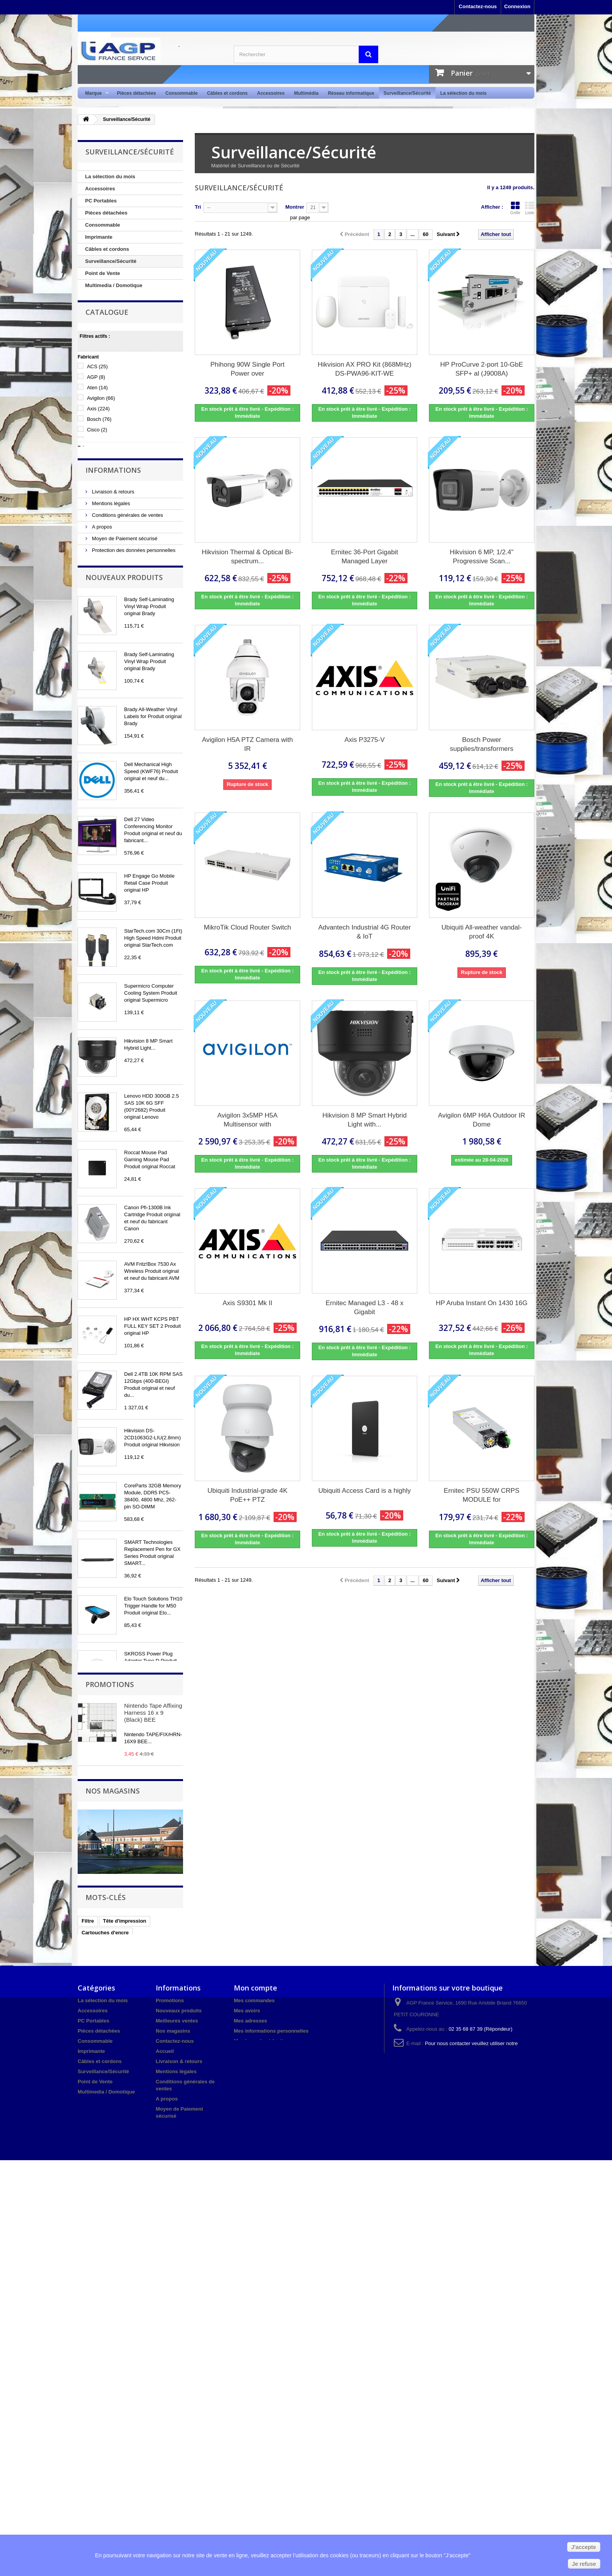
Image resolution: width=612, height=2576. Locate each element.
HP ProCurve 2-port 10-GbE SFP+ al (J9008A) (481, 369)
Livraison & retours (112, 545)
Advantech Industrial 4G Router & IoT (364, 932)
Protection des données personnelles (133, 603)
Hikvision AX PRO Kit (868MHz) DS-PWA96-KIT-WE (364, 369)
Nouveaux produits (124, 644)
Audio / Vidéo (101, 309)
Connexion (517, 6)
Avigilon (101, 425)
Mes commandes (254, 2384)
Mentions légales (110, 556)
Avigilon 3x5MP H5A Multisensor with (247, 1120)
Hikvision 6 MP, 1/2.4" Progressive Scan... (482, 556)
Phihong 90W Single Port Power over (247, 369)
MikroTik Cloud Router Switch (247, 927)
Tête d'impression (124, 2300)
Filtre (88, 2300)
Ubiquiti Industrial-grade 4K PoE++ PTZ (247, 1495)
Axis (98, 436)
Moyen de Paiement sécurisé (124, 591)
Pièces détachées (136, 93)
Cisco (97, 457)
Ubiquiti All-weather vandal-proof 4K (481, 932)
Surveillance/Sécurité (407, 93)
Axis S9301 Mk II (247, 1303)
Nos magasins (107, 615)
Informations (113, 524)
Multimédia (306, 93)
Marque (94, 93)
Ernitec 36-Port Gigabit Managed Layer (364, 556)
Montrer (294, 207)
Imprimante (98, 237)
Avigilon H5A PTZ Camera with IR (247, 744)
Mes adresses (250, 2404)
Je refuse (584, 2564)
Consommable (181, 93)
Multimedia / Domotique (113, 285)
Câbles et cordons (227, 93)
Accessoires (271, 93)
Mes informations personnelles (271, 2414)
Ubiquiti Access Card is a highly (364, 1490)
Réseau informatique (351, 93)
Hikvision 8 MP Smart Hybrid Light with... (364, 1120)
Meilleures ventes (177, 2404)
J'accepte (583, 2547)
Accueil (165, 2435)
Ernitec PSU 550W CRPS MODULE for (481, 1495)
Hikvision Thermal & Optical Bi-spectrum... (247, 556)
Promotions (109, 2029)
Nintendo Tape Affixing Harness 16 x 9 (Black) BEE (153, 2057)
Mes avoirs (247, 2394)
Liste (529, 208)
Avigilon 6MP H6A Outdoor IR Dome (481, 1120)
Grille (515, 208)
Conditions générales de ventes (127, 568)
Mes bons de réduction (261, 2424)
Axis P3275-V (364, 739)
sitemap (165, 2527)
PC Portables (101, 201)
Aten (97, 415)
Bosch (99, 446)
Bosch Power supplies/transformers (482, 744)
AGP (96, 404)
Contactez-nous (478, 6)
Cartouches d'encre (105, 2311)
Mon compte (255, 2371)
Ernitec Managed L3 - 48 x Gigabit (364, 1307)
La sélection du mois (463, 93)
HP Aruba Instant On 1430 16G (481, 1303)
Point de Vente (102, 273)
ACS (97, 394)
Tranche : (89, 484)
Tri (198, 207)
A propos (101, 580)
